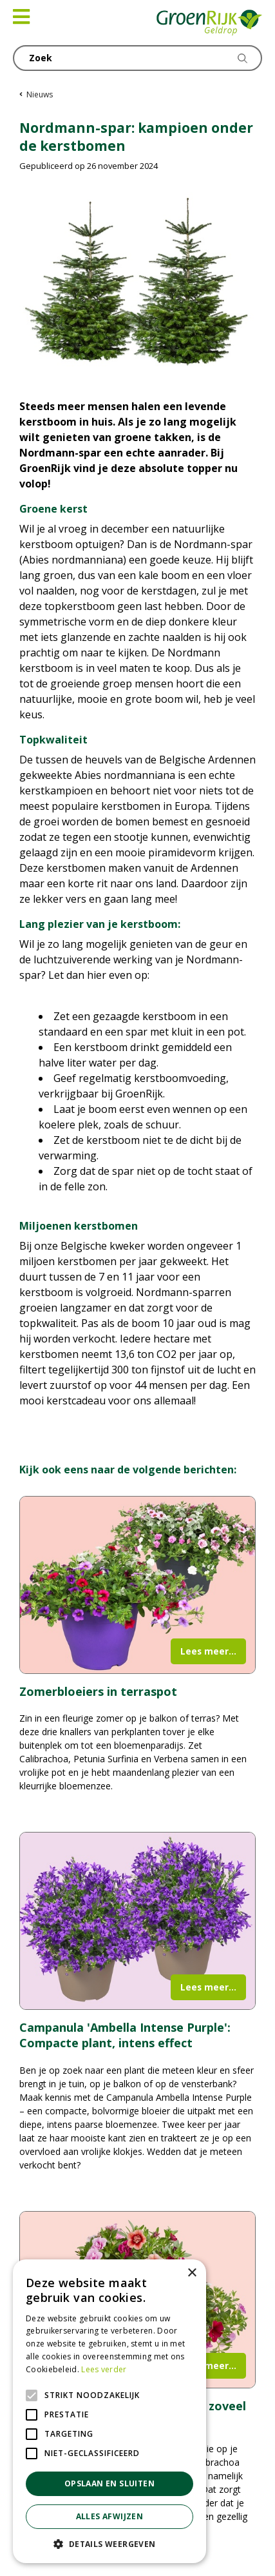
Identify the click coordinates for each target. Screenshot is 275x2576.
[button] (109, 2543)
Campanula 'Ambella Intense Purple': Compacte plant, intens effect (125, 2035)
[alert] (109, 2411)
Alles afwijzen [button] (110, 2516)
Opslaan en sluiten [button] (109, 2483)
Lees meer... (208, 1651)
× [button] (191, 2273)
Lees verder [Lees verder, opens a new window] (103, 2369)
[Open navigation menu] (21, 17)
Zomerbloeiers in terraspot (98, 1691)
